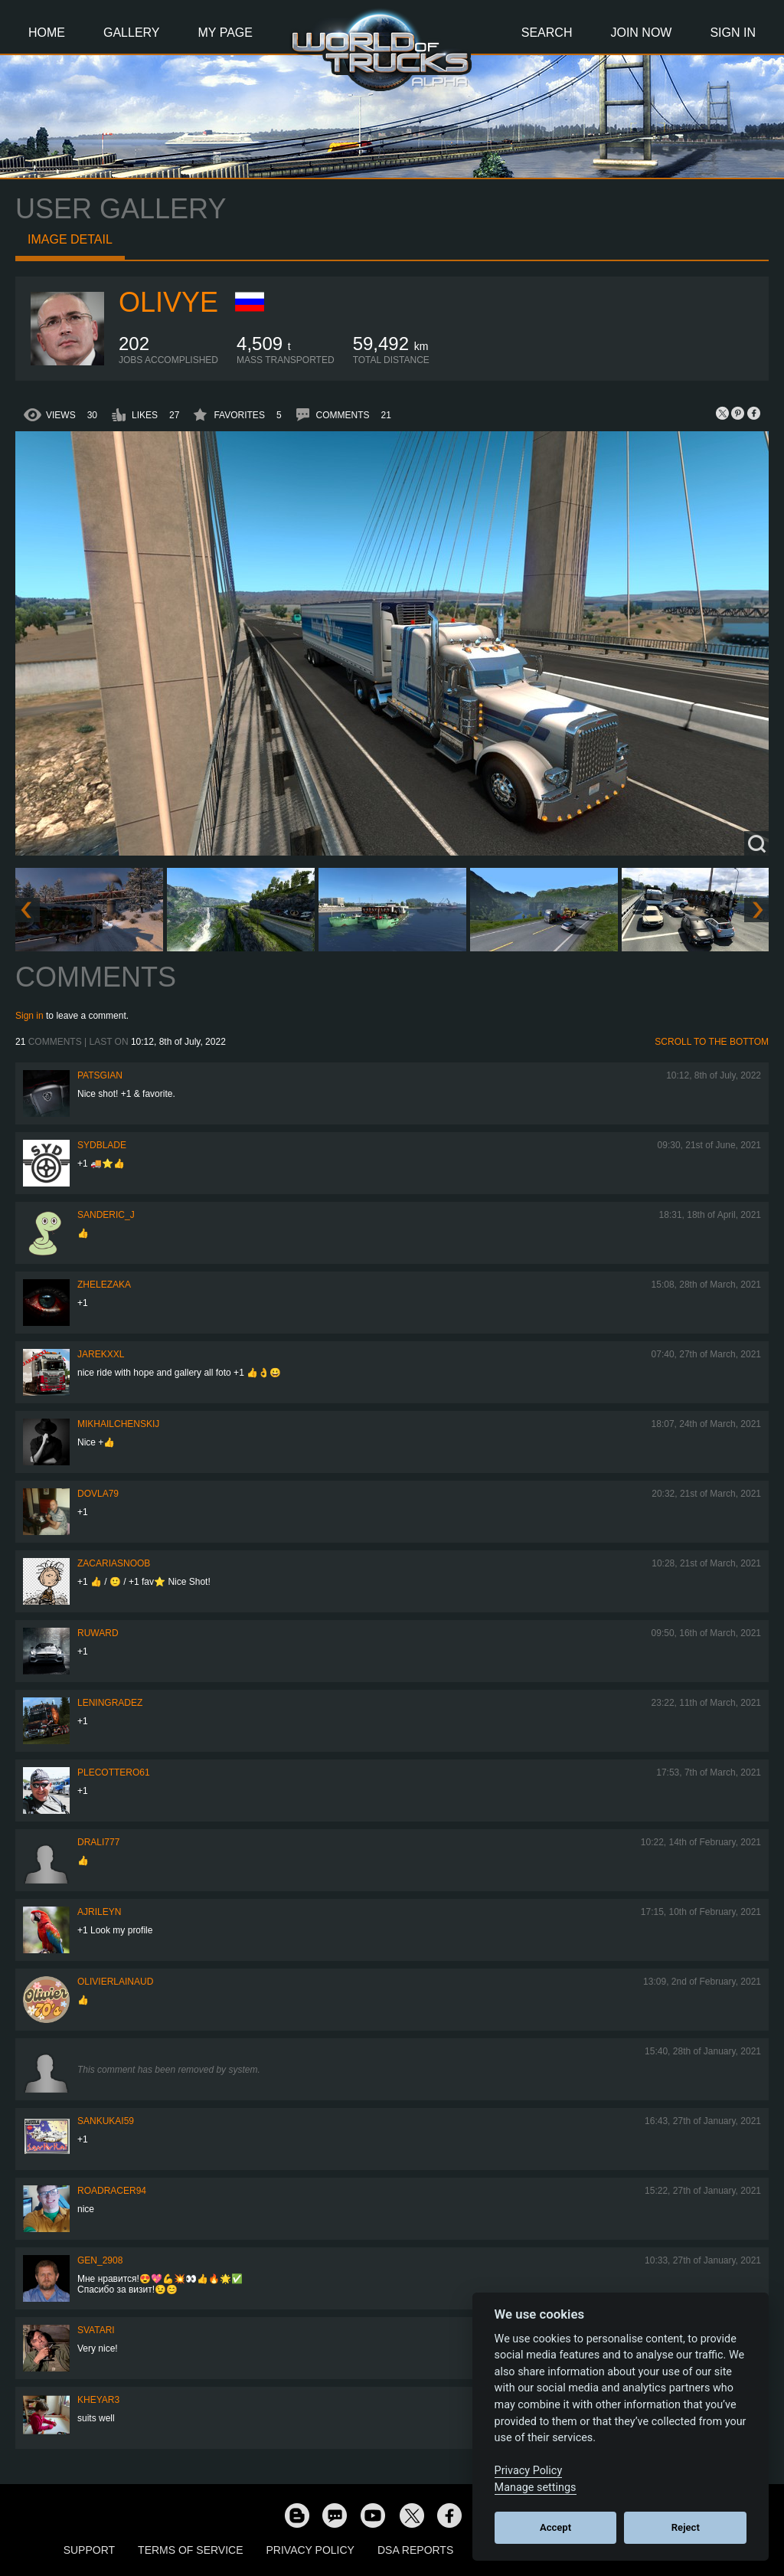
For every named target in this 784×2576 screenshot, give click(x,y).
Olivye (168, 302)
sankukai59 (105, 2121)
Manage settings (536, 2487)
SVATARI (96, 2330)
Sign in (29, 1015)
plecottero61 (113, 1772)
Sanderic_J (106, 1214)
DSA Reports (415, 2550)
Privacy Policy (310, 2550)
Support (89, 2550)
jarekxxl (100, 1354)
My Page (225, 32)
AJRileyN (99, 1912)
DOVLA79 (98, 1493)
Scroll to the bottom (712, 1041)
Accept (555, 2527)
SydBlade (101, 1145)
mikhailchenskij (118, 1424)
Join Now (640, 32)
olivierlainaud (115, 1981)
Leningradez (109, 1702)
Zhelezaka (104, 1284)
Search (547, 32)
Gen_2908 (99, 2260)
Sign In (733, 32)
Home (46, 32)
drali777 (98, 1842)
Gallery (131, 32)
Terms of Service (190, 2550)
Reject (685, 2527)
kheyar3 (98, 2399)
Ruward (98, 1633)
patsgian (99, 1075)
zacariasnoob (113, 1563)
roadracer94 (111, 2190)
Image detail (70, 239)
